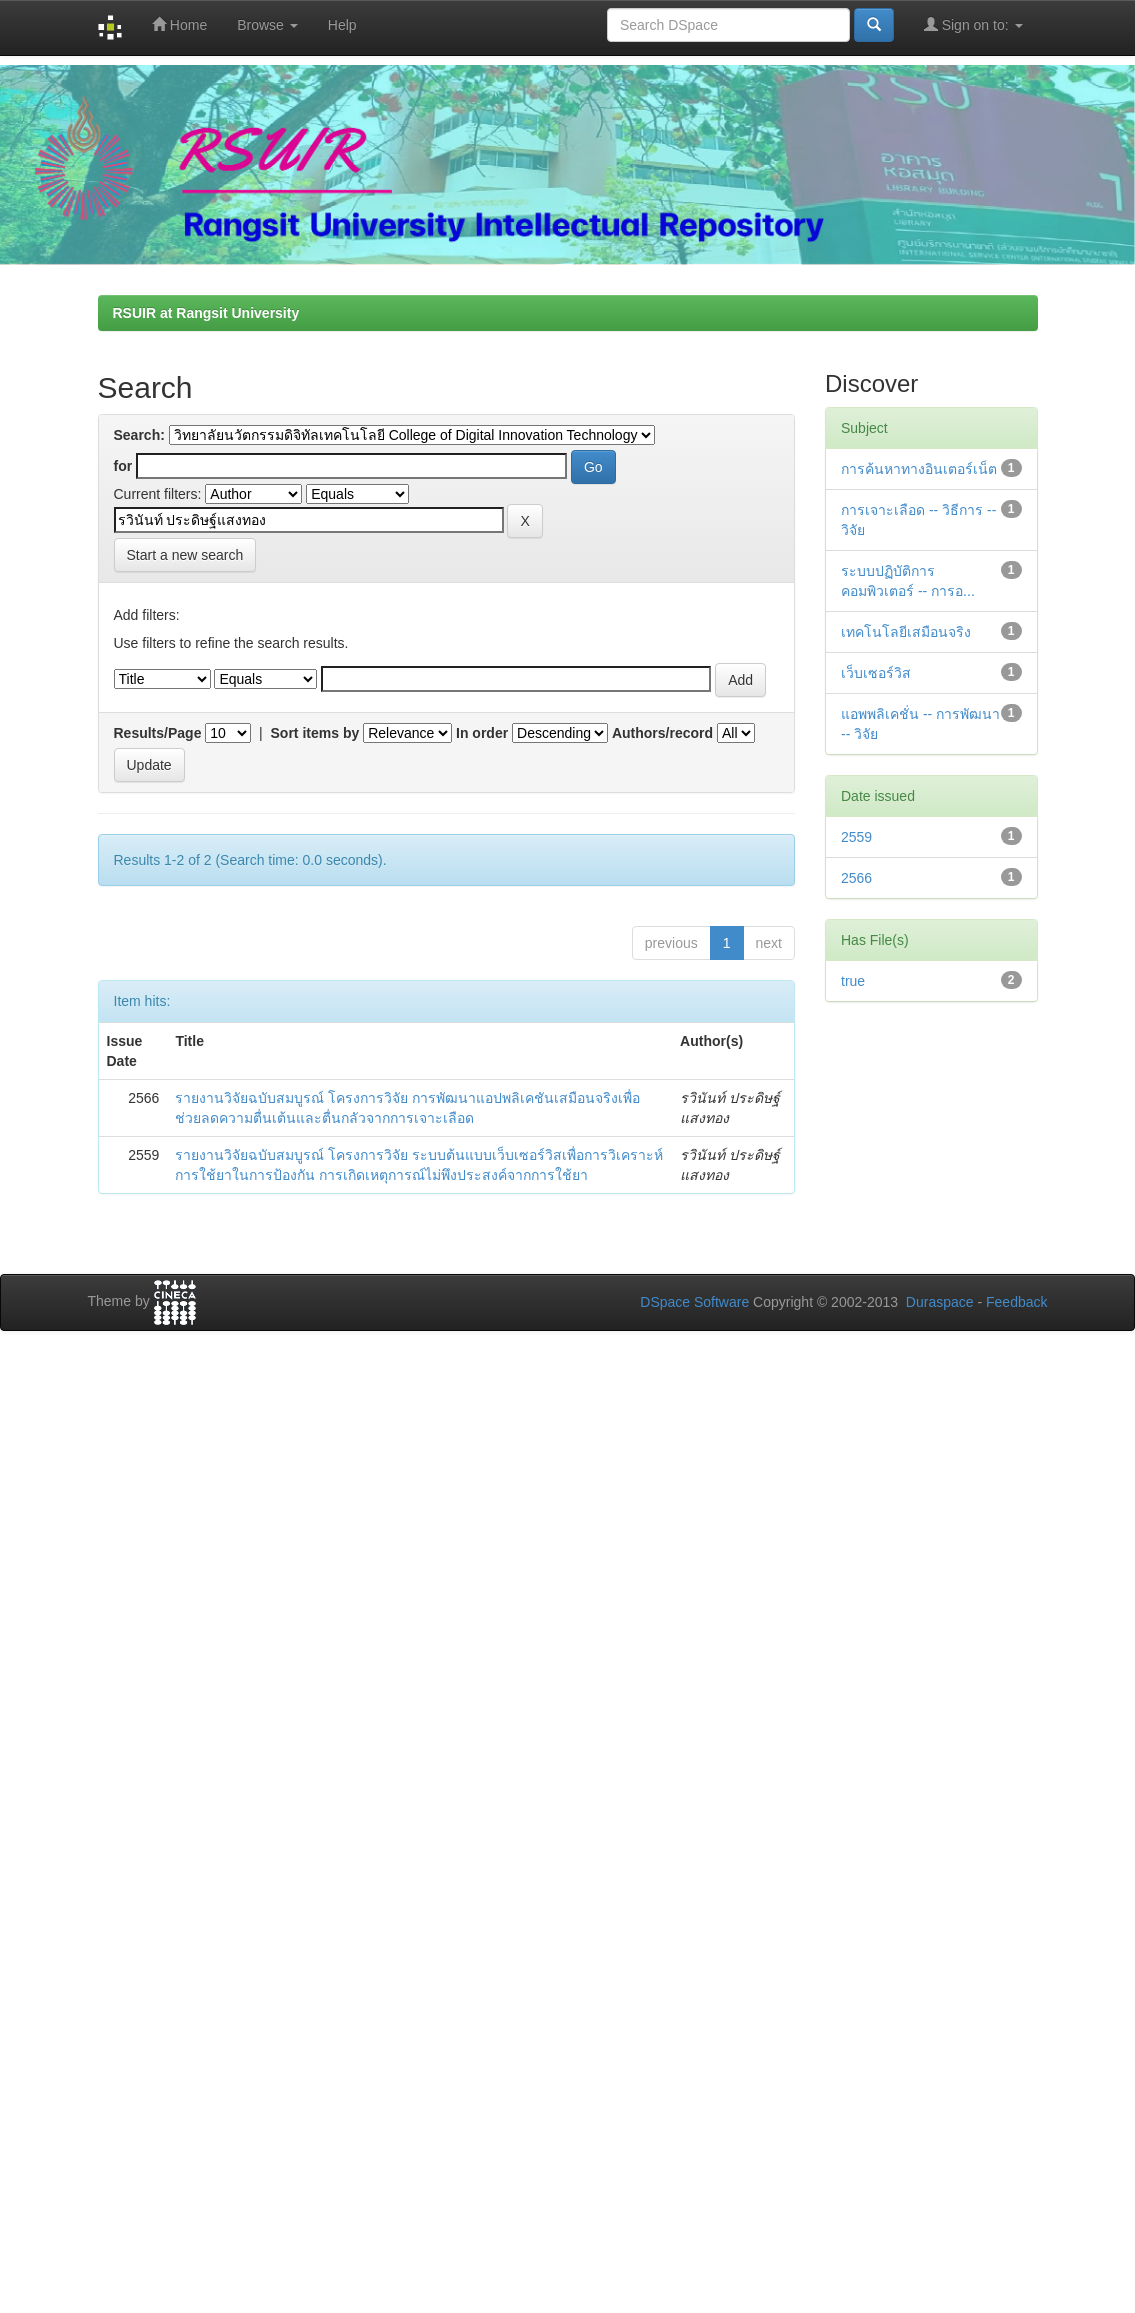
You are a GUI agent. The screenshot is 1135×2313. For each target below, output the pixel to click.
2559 (856, 837)
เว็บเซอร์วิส (876, 673)
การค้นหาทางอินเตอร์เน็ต (919, 469)
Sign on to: (973, 24)
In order (482, 733)
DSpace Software (694, 1302)
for (123, 466)
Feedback (1016, 1302)
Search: (139, 435)
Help (342, 25)
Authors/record (662, 733)
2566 (856, 878)
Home (179, 24)
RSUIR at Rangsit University (206, 313)
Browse (267, 25)
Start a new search (185, 555)
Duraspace (940, 1302)
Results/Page (158, 733)
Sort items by (315, 733)
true (853, 981)
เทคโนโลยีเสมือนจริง (906, 632)
